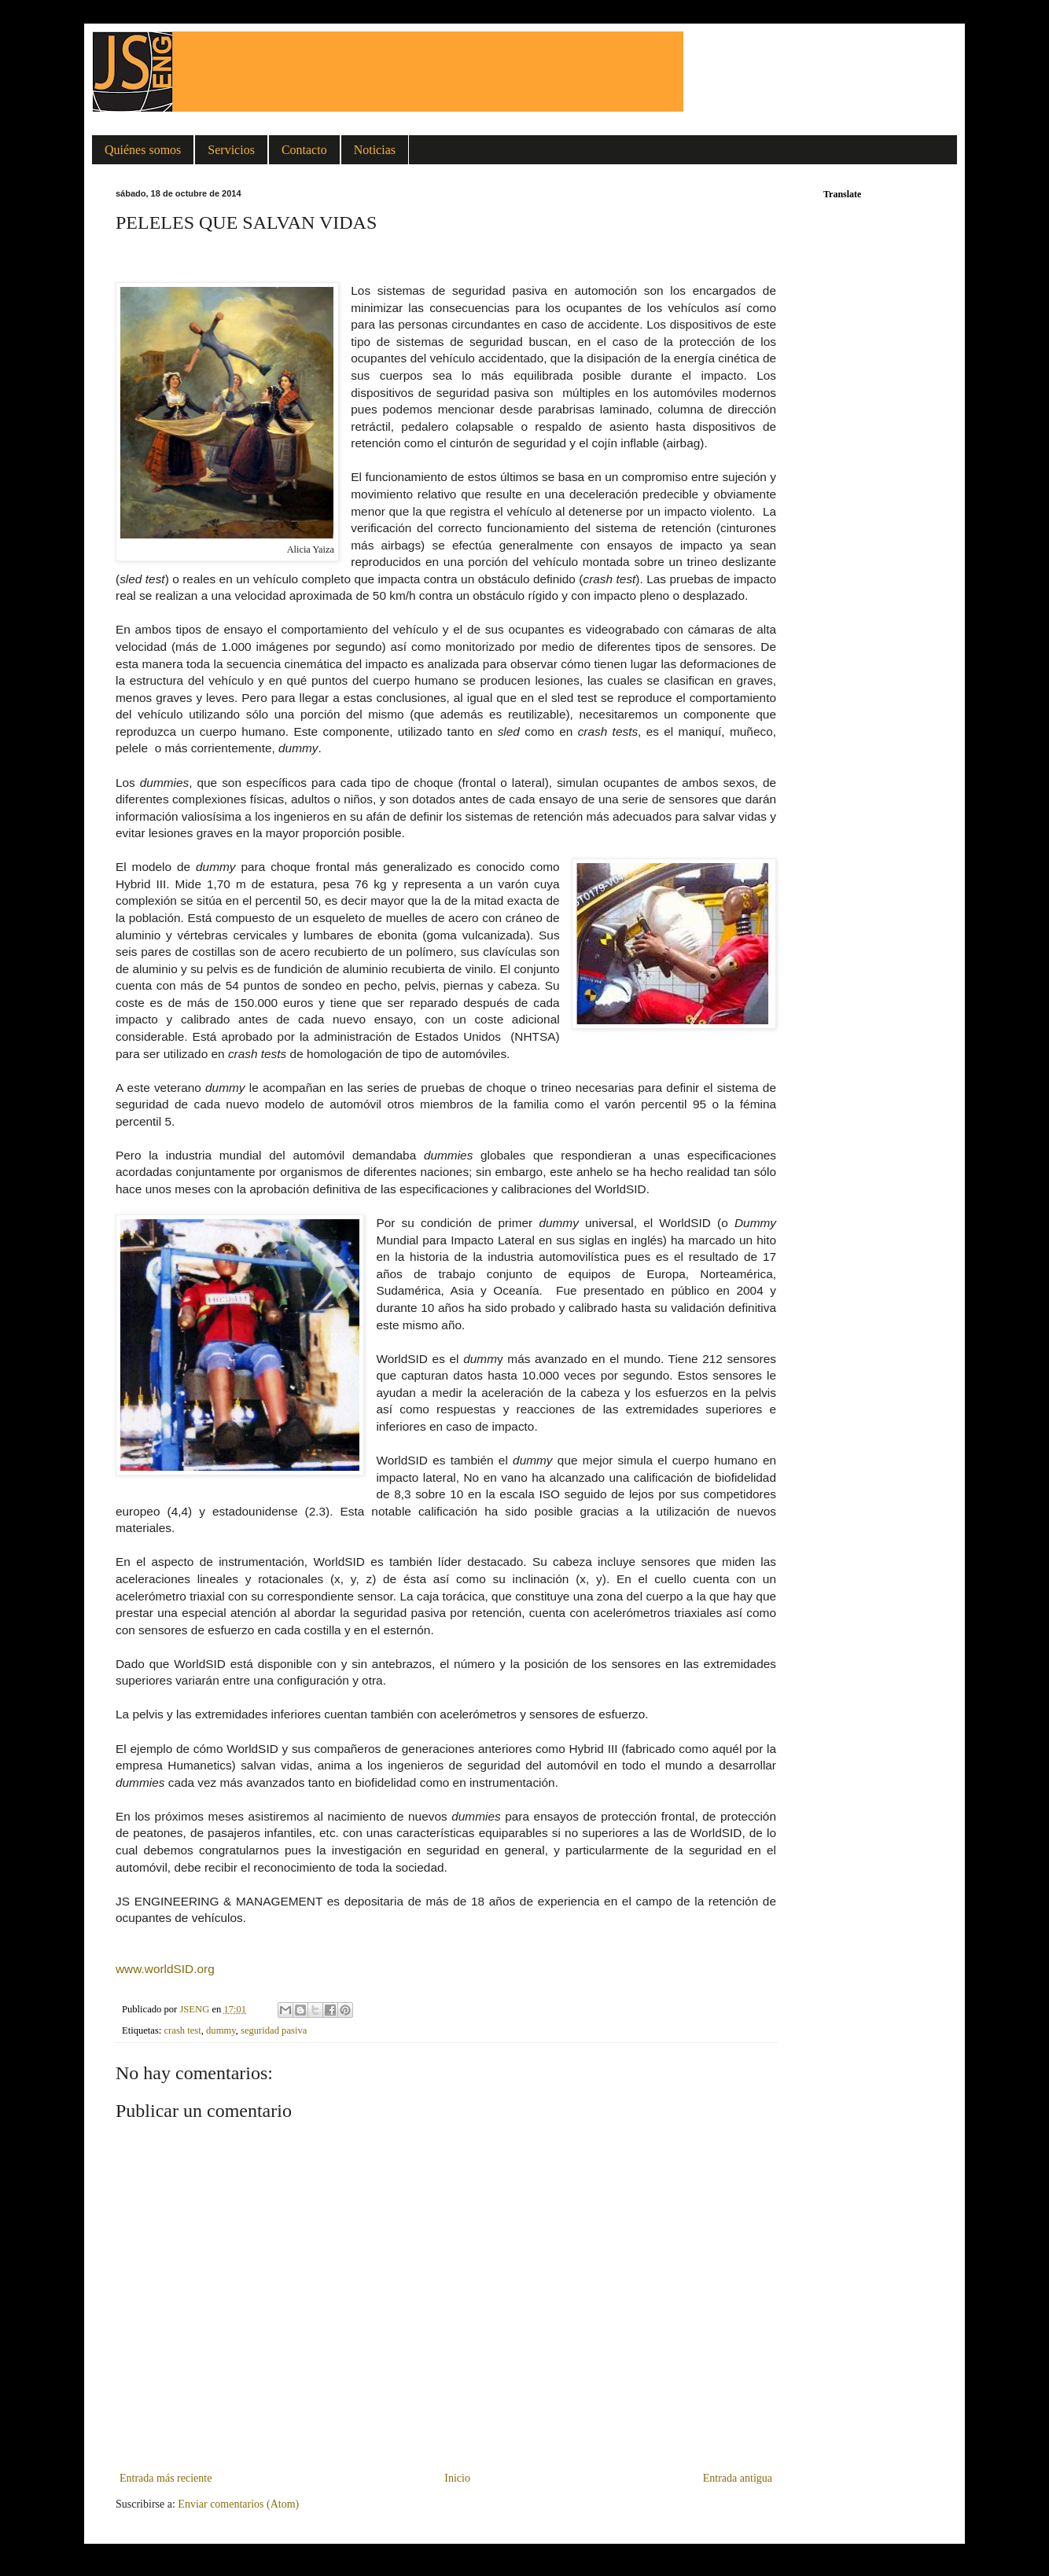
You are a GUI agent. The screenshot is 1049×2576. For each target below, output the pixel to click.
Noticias (375, 149)
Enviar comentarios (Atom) (238, 2504)
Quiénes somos (143, 149)
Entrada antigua (737, 2478)
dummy (221, 2030)
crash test (182, 2030)
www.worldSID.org (165, 1968)
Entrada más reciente (166, 2478)
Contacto (304, 149)
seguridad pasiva (274, 2030)
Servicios (231, 149)
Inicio (457, 2478)
